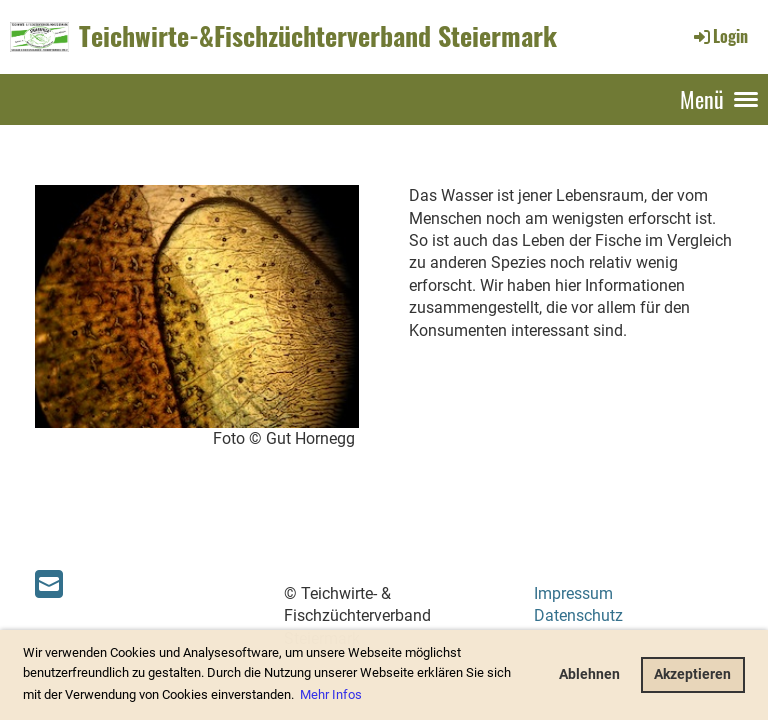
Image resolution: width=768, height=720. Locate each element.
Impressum (573, 593)
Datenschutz (578, 615)
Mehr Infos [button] (331, 694)
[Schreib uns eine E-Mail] (49, 585)
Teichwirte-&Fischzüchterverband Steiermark (318, 36)
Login (719, 36)
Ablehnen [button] (589, 674)
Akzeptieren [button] (692, 674)
